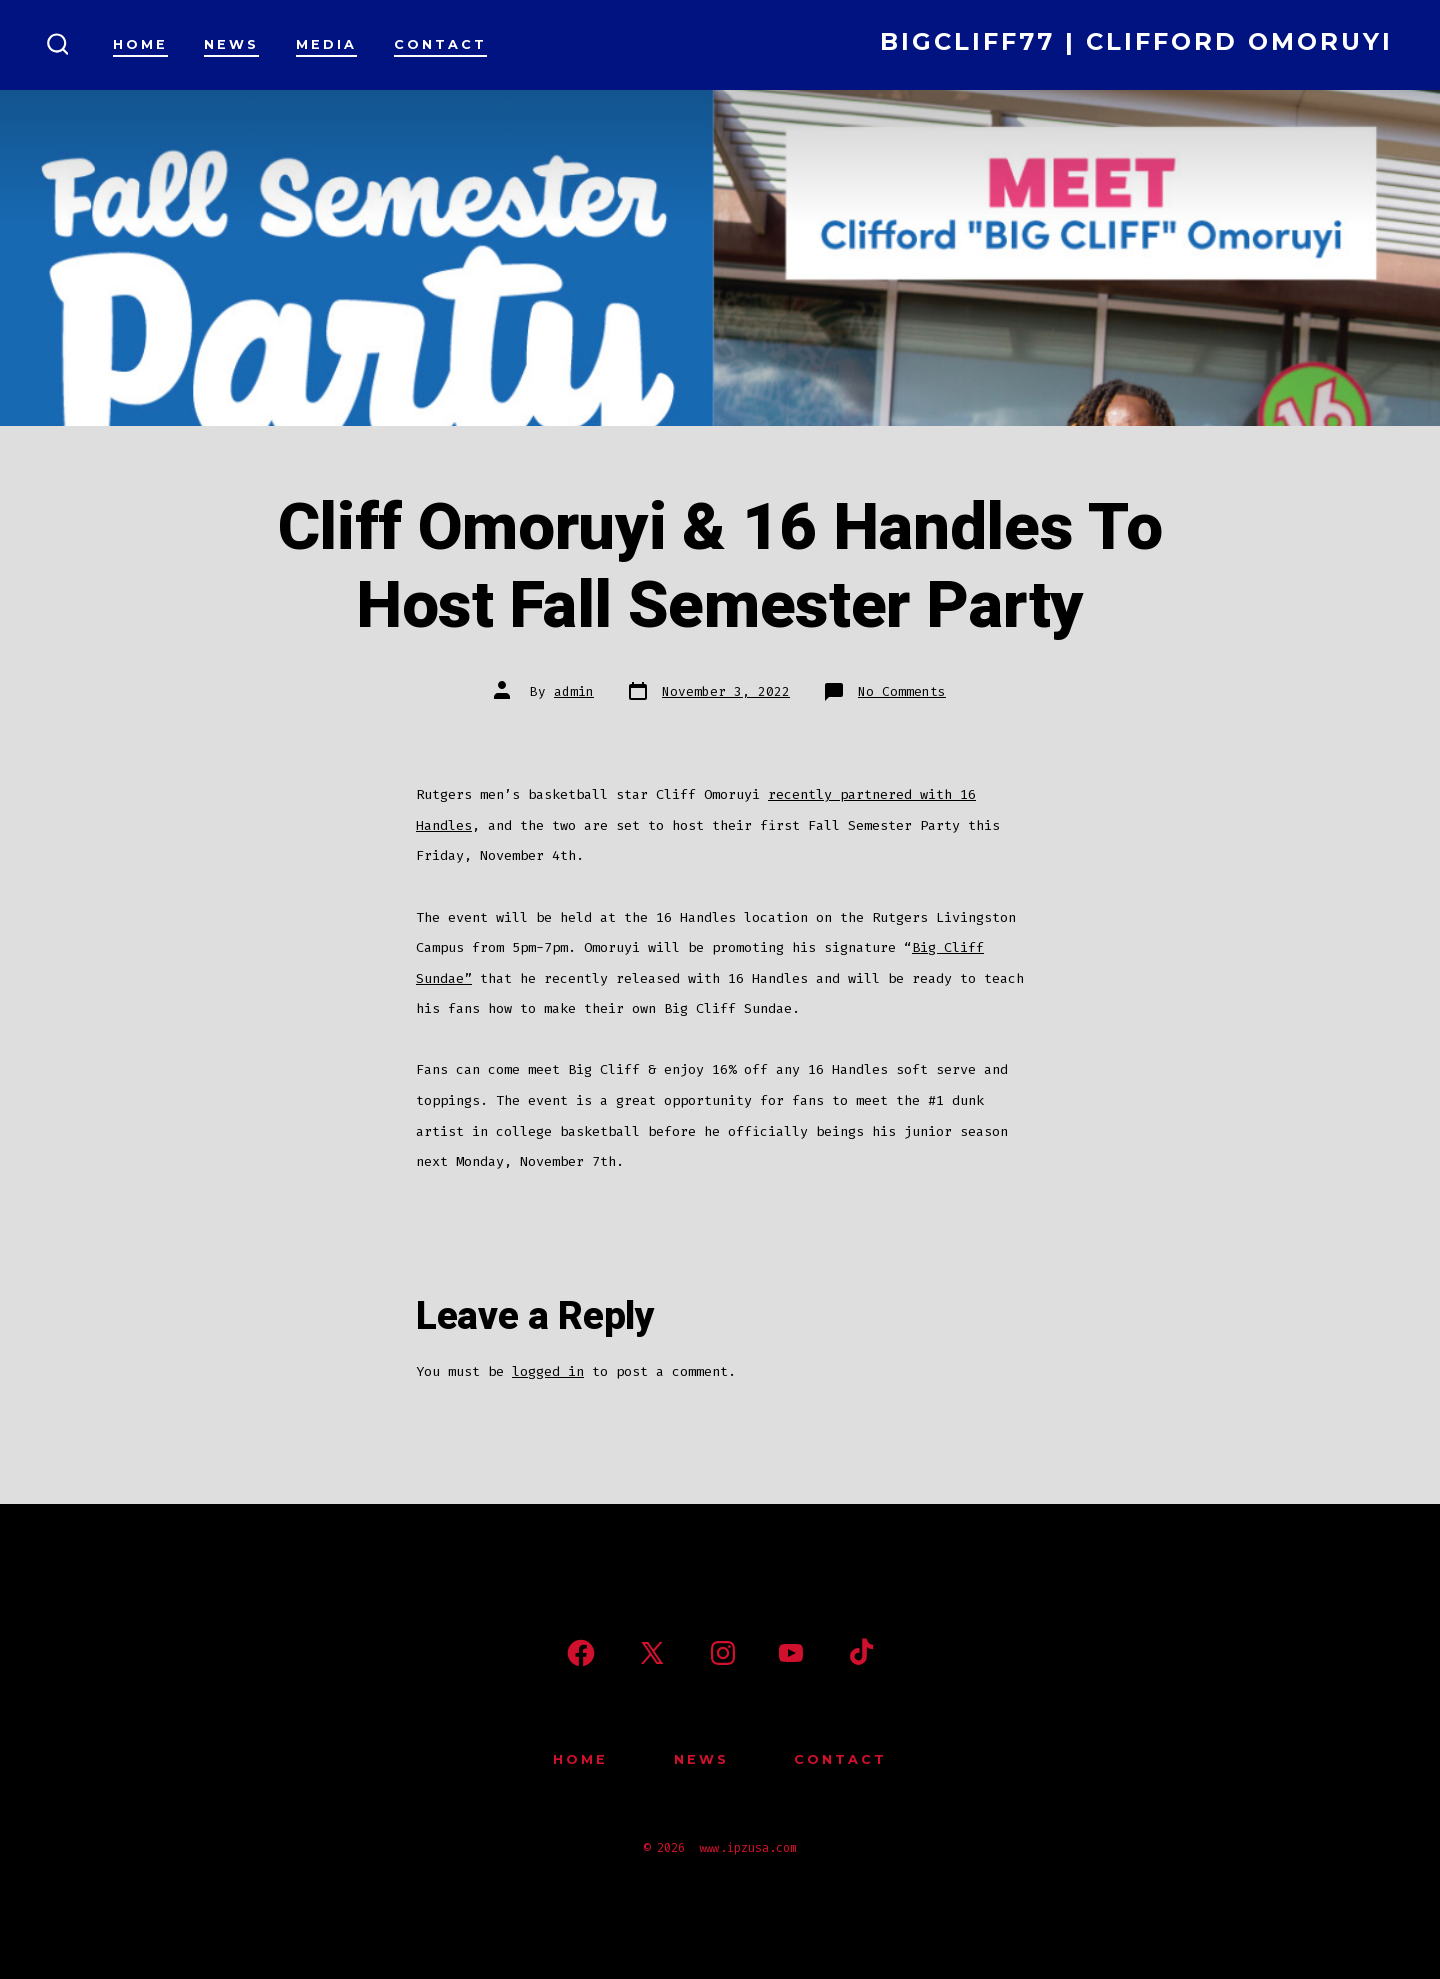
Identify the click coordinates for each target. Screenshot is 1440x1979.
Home (140, 44)
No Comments (902, 691)
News (231, 44)
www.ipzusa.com (748, 1848)
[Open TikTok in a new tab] (859, 1653)
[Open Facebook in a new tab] (581, 1653)
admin (574, 691)
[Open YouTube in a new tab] (791, 1653)
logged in (548, 1371)
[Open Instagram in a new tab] (723, 1653)
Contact (440, 44)
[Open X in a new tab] (652, 1653)
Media (326, 44)
